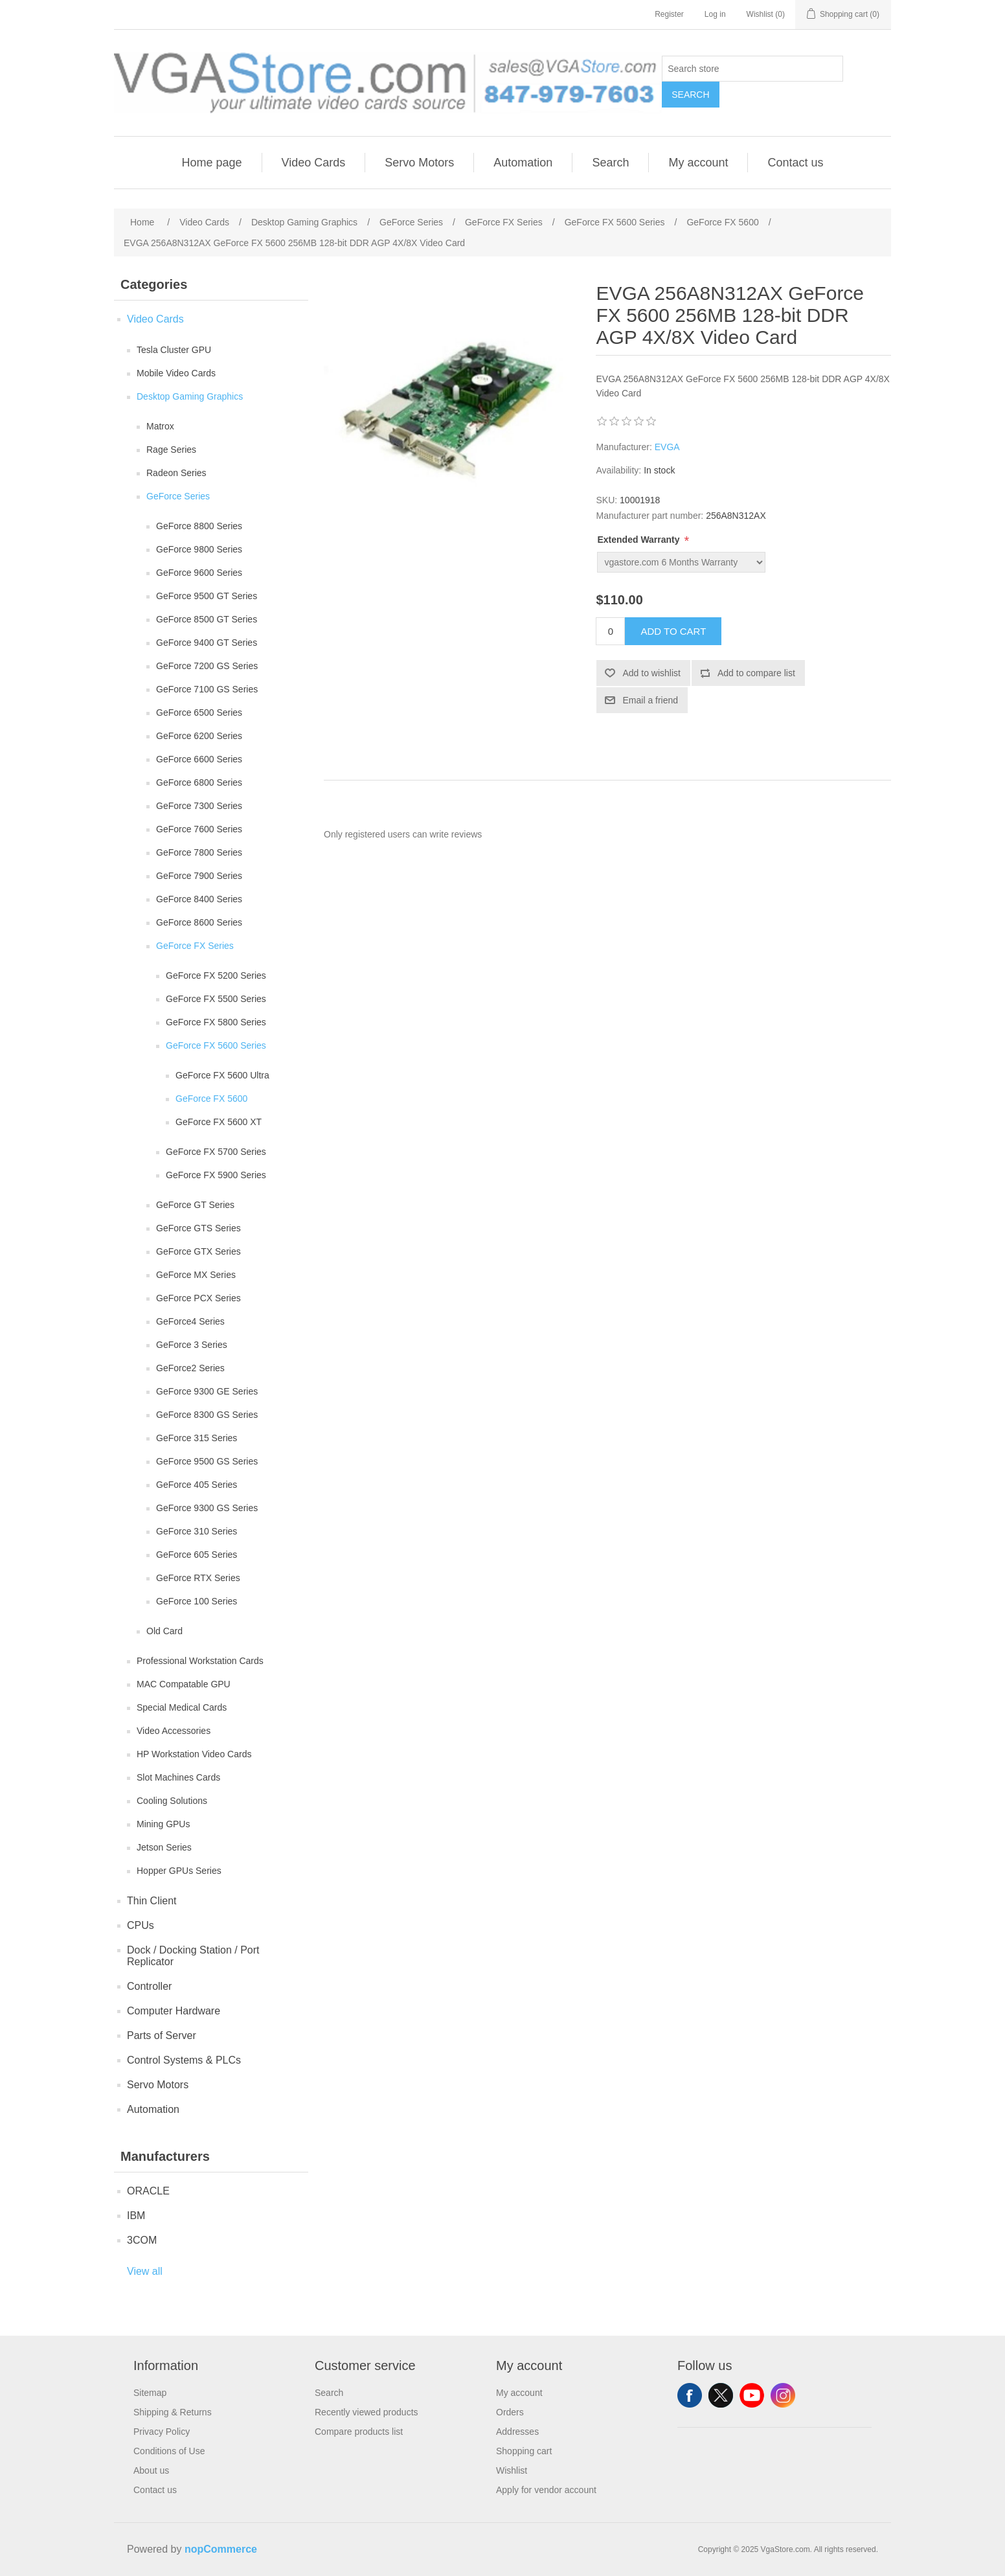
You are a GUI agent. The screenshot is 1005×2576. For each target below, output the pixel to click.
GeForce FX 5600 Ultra (222, 1075)
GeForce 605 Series (196, 1554)
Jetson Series (164, 1847)
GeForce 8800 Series (199, 526)
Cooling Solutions (172, 1800)
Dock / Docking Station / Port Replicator (193, 1955)
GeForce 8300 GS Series (207, 1414)
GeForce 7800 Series (199, 852)
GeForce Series (178, 496)
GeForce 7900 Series (199, 876)
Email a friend (650, 700)
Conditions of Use (169, 2451)
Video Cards (314, 162)
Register (669, 14)
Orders (510, 2412)
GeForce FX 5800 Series (216, 1022)
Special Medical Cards (182, 1707)
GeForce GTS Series (198, 1228)
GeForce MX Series (196, 1275)
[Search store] (752, 69)
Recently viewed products (366, 2412)
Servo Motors (419, 162)
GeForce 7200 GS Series (207, 666)
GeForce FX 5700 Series (216, 1151)
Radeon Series (176, 473)
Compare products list (359, 2431)
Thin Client (151, 1900)
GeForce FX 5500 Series (216, 999)
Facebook (689, 2395)
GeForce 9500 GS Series (207, 1461)
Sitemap (149, 2393)
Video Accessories (173, 1731)
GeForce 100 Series (196, 1601)
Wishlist (511, 2470)
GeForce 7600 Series (199, 829)
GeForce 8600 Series (199, 922)
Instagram (783, 2395)
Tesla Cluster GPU (174, 350)
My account (698, 162)
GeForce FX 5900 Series (216, 1175)
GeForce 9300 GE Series (207, 1391)
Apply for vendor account (546, 2490)
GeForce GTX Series (198, 1251)
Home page (211, 162)
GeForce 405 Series (196, 1484)
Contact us (795, 162)
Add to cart (673, 631)
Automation (522, 162)
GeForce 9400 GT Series (206, 642)
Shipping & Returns (172, 2412)
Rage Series (171, 449)
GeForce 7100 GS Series (207, 689)
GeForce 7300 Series (199, 806)
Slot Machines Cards (178, 1777)
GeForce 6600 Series (199, 759)
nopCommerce (221, 2549)
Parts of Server (161, 2035)
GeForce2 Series (190, 1368)
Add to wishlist (651, 673)
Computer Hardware (173, 2010)
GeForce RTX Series (198, 1578)
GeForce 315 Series (196, 1438)
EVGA (667, 447)
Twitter (720, 2395)
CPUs (140, 1925)
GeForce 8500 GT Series (206, 619)
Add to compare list (756, 673)
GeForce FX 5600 (211, 1098)
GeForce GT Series (195, 1205)
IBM (136, 2215)
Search (690, 94)
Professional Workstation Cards (200, 1661)
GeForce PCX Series (198, 1298)
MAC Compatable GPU (184, 1684)
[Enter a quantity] (610, 631)
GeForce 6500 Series (199, 712)
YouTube (752, 2395)
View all (145, 2271)
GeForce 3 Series (191, 1344)
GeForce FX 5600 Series (216, 1045)
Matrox (160, 426)
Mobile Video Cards (176, 373)
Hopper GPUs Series (179, 1870)
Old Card (164, 1631)
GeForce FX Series (195, 945)
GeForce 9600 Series (199, 572)
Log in (715, 14)
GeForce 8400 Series (199, 899)
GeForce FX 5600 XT (218, 1122)
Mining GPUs (163, 1824)
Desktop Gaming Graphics (190, 396)
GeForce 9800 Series (199, 549)
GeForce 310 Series (196, 1531)
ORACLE (148, 2190)
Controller (149, 1986)
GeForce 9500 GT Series (206, 596)
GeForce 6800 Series (199, 782)
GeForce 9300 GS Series (207, 1508)
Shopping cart (524, 2451)
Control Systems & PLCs (184, 2060)
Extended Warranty (639, 539)
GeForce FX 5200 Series (216, 975)
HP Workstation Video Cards (194, 1754)
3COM (142, 2240)
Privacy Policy (161, 2431)
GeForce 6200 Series (199, 736)
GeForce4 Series (190, 1321)
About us (151, 2470)
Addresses (517, 2431)
